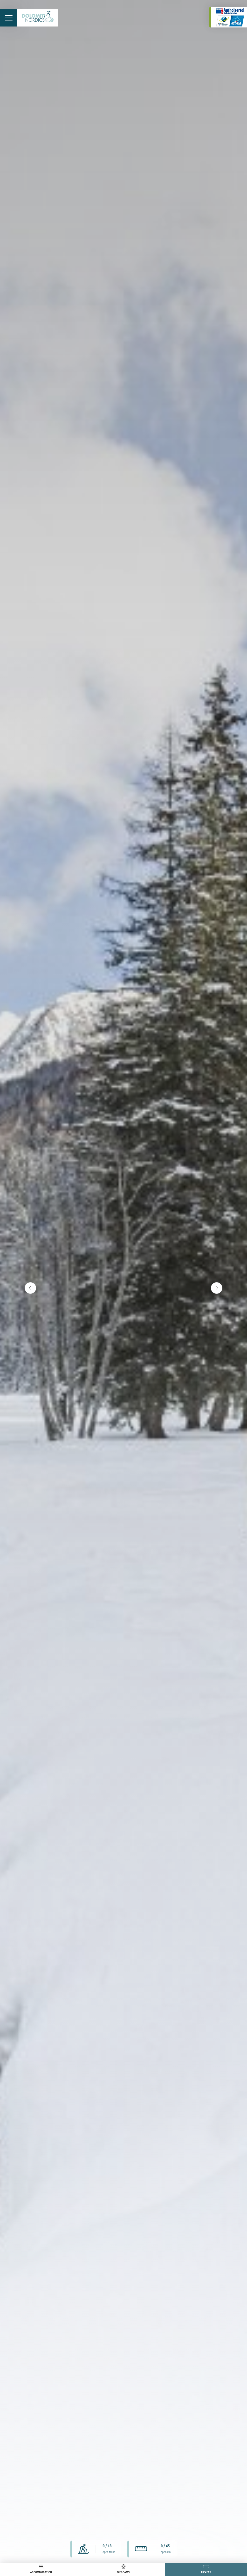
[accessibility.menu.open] (8, 18)
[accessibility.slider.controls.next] (216, 1288)
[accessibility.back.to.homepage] (37, 18)
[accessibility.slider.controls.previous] (30, 1288)
